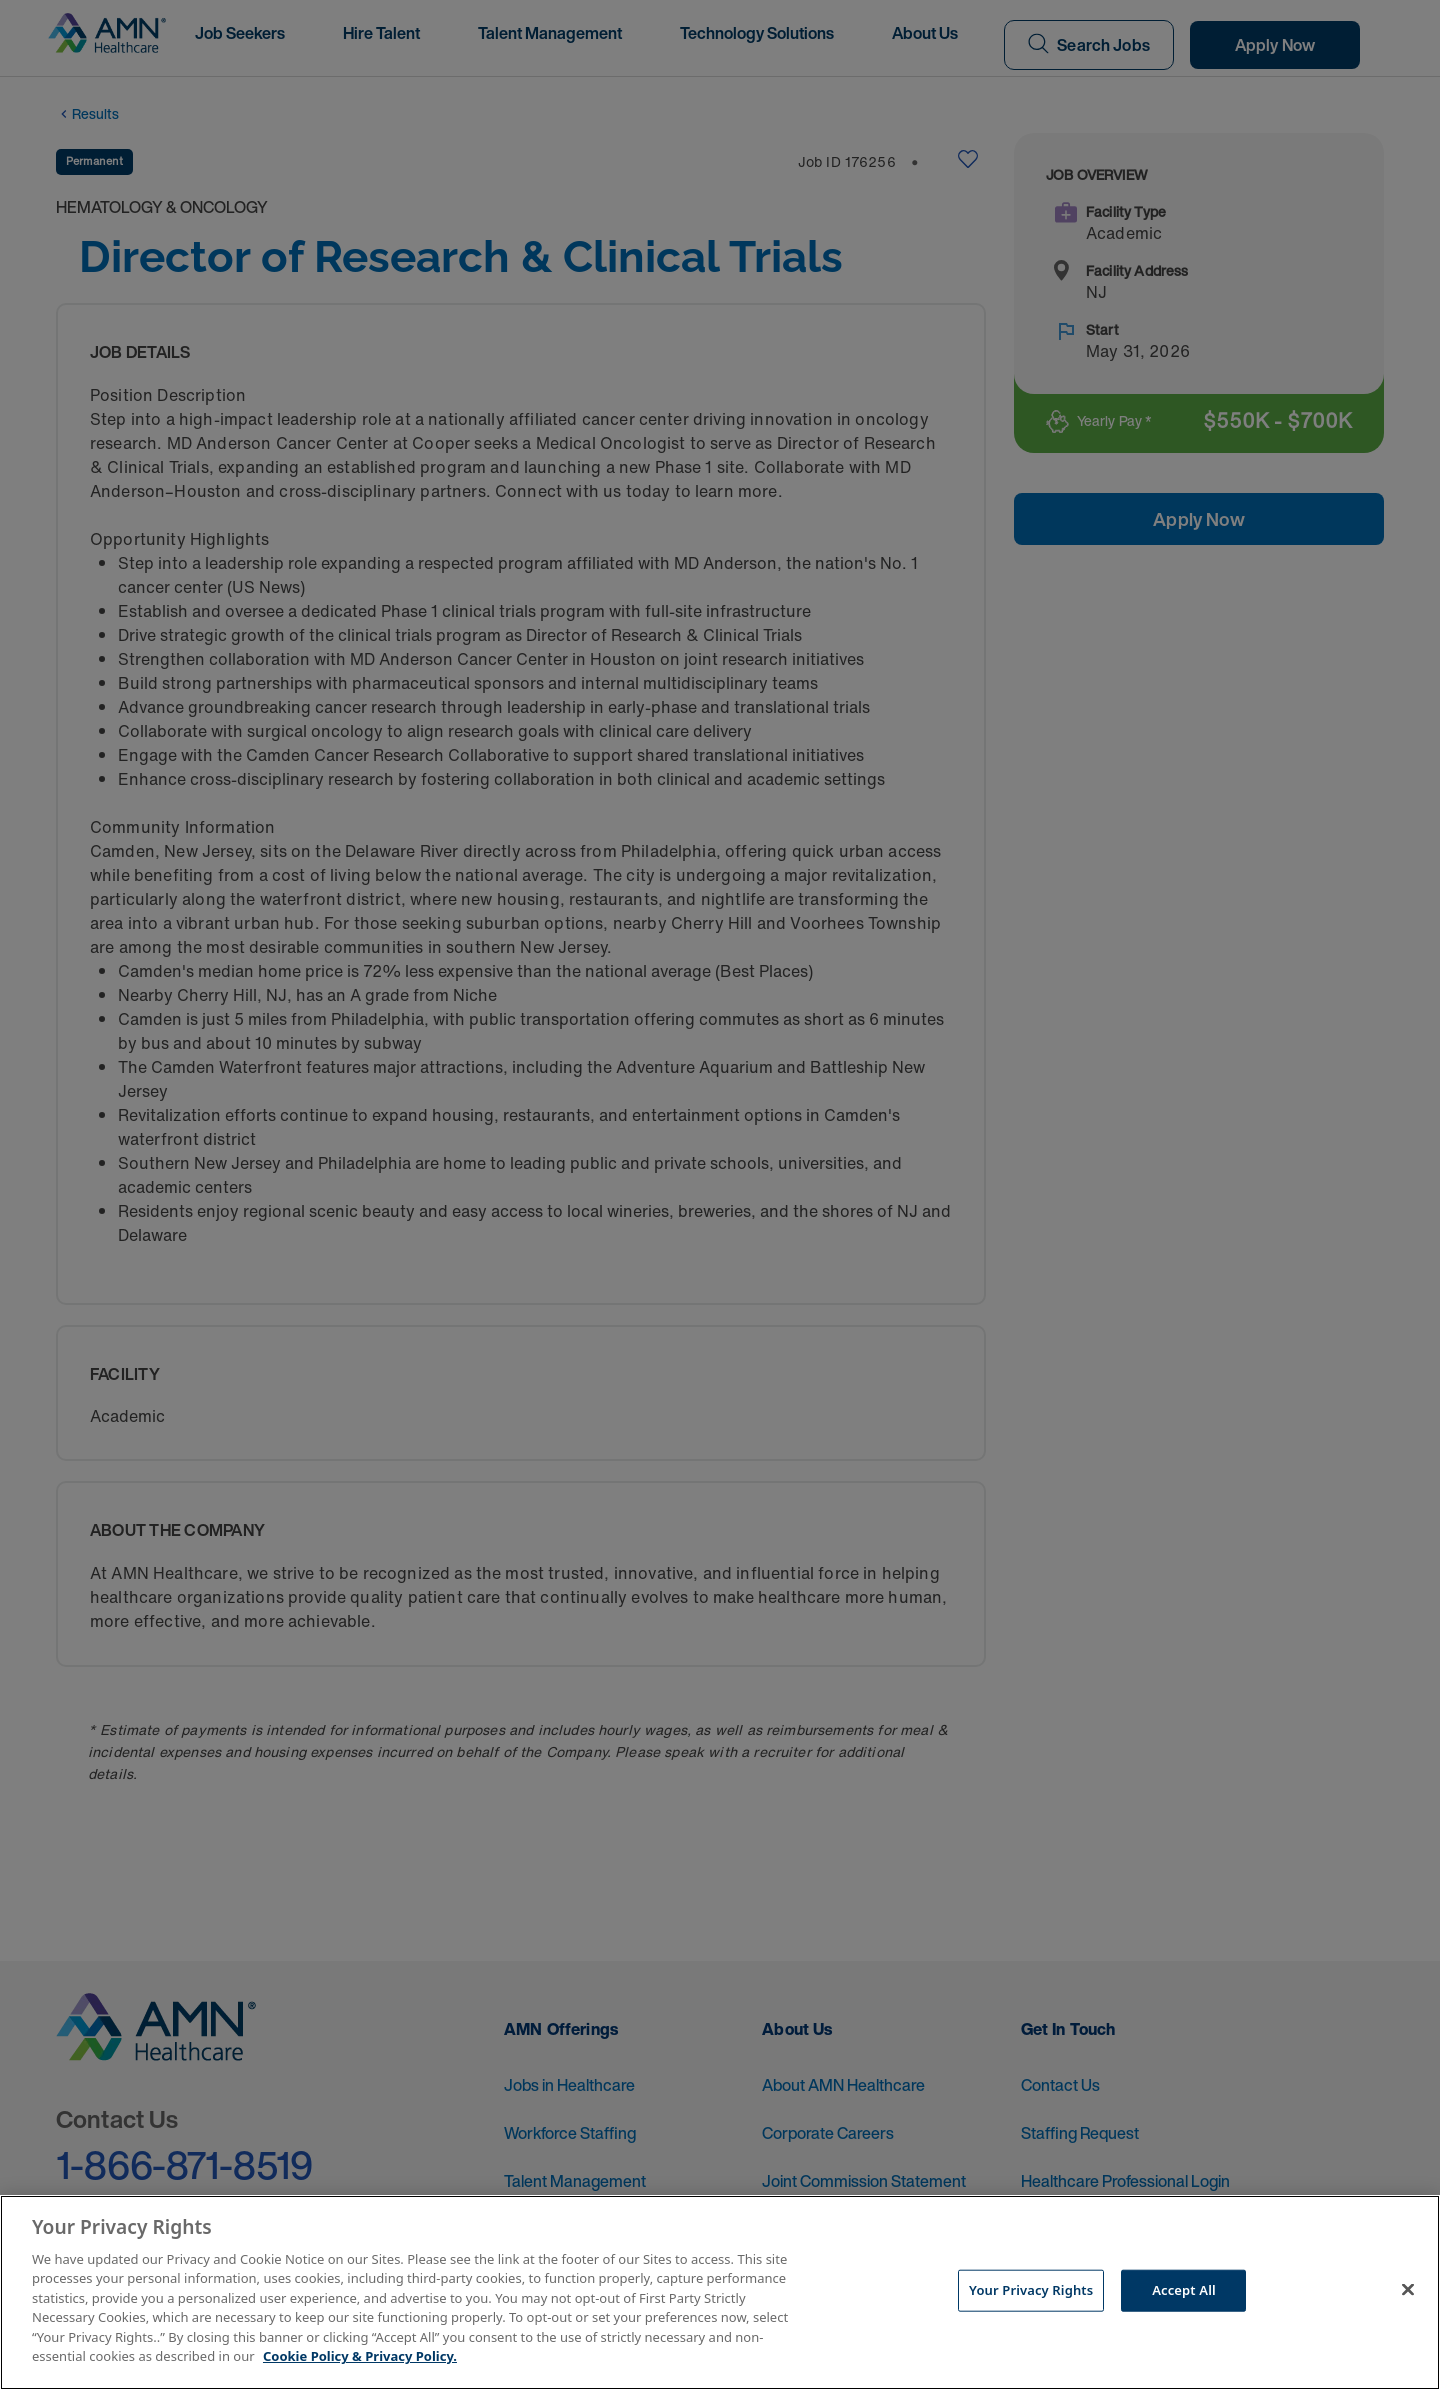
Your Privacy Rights (1031, 2290)
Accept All (1184, 2290)
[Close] (1408, 2290)
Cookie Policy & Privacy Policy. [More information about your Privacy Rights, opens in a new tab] (360, 2356)
